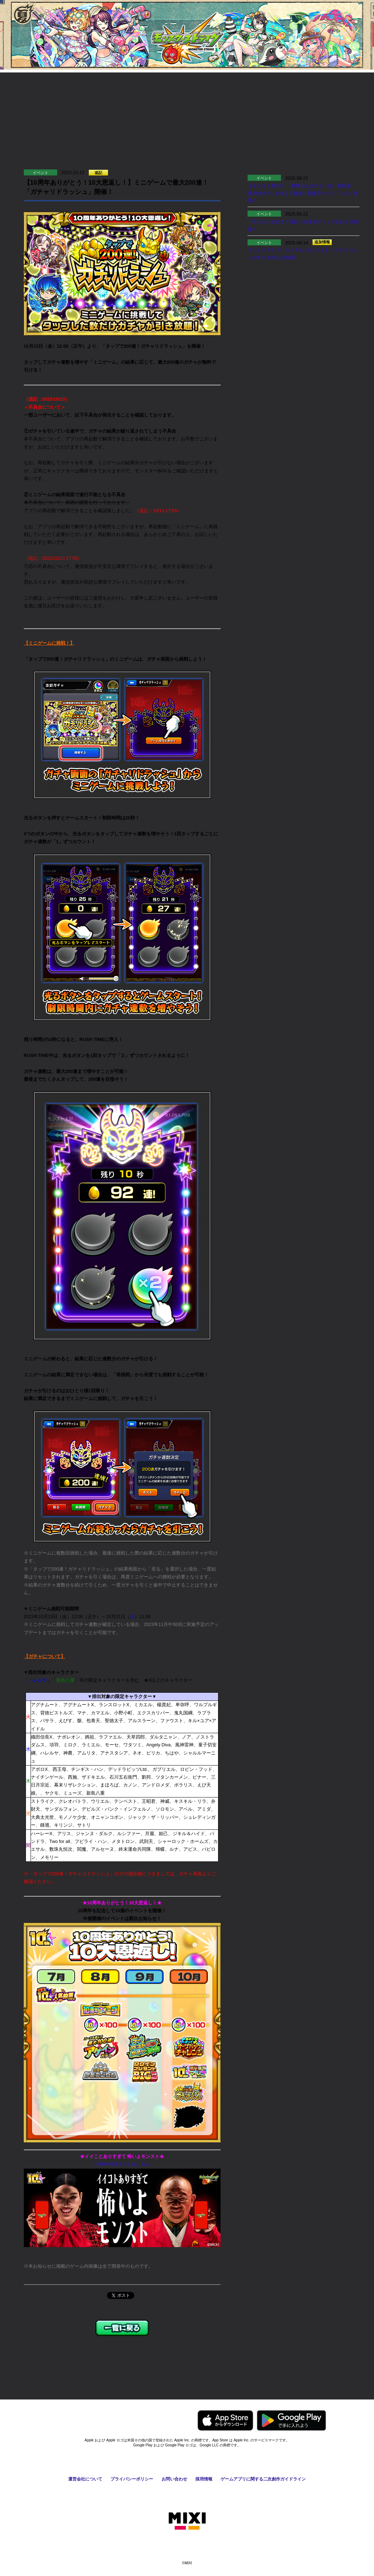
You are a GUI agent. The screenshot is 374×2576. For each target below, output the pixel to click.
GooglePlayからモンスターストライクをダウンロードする (291, 2420)
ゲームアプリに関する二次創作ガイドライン (263, 2479)
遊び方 (54, 94)
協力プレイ (142, 94)
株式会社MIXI (187, 2521)
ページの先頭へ (341, 2384)
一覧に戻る (122, 2328)
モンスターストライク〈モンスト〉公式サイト (187, 38)
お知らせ (231, 94)
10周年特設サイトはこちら (122, 2164)
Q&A (320, 94)
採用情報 (203, 2479)
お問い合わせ (174, 2479)
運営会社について (85, 2479)
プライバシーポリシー (131, 2479)
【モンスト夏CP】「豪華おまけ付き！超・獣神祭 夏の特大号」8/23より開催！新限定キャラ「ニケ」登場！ (303, 193)
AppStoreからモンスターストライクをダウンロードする (225, 2420)
